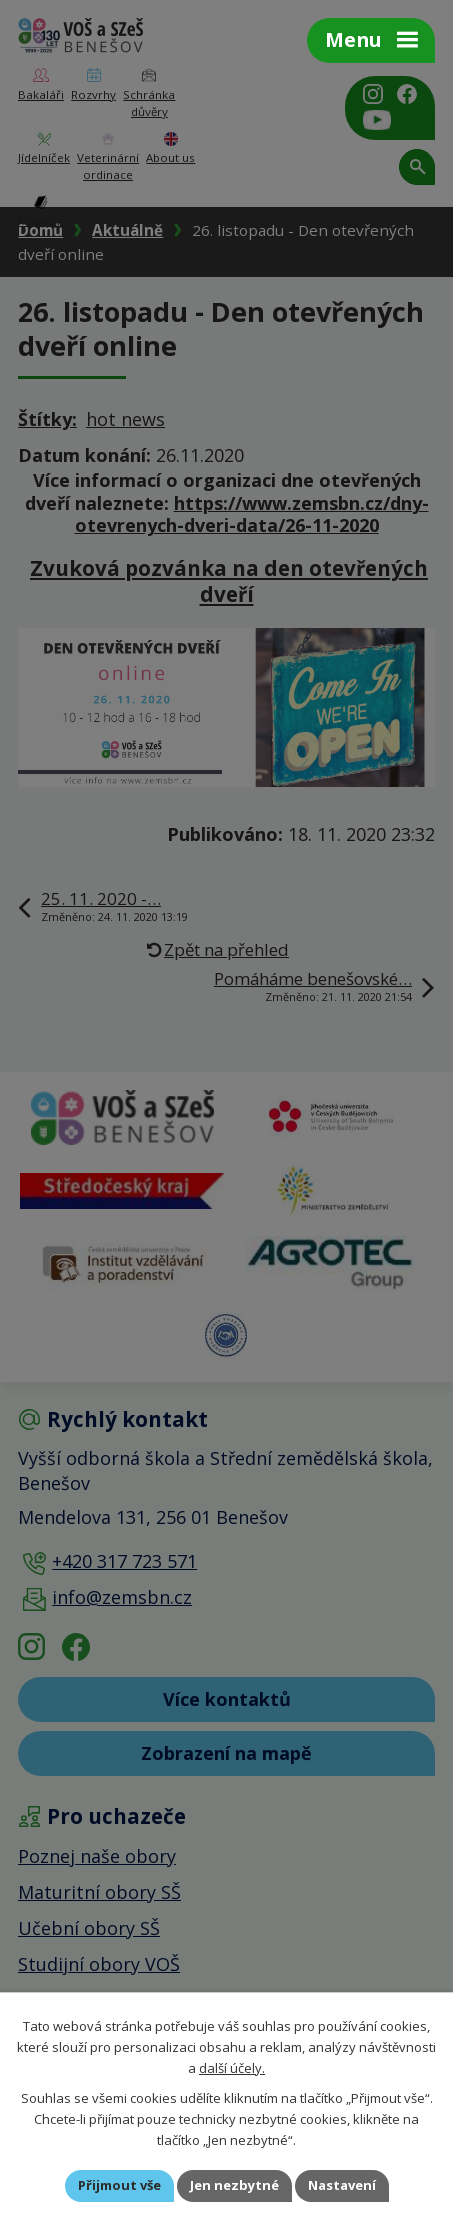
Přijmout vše (119, 2185)
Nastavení (342, 2185)
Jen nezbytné (234, 2185)
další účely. (232, 2067)
